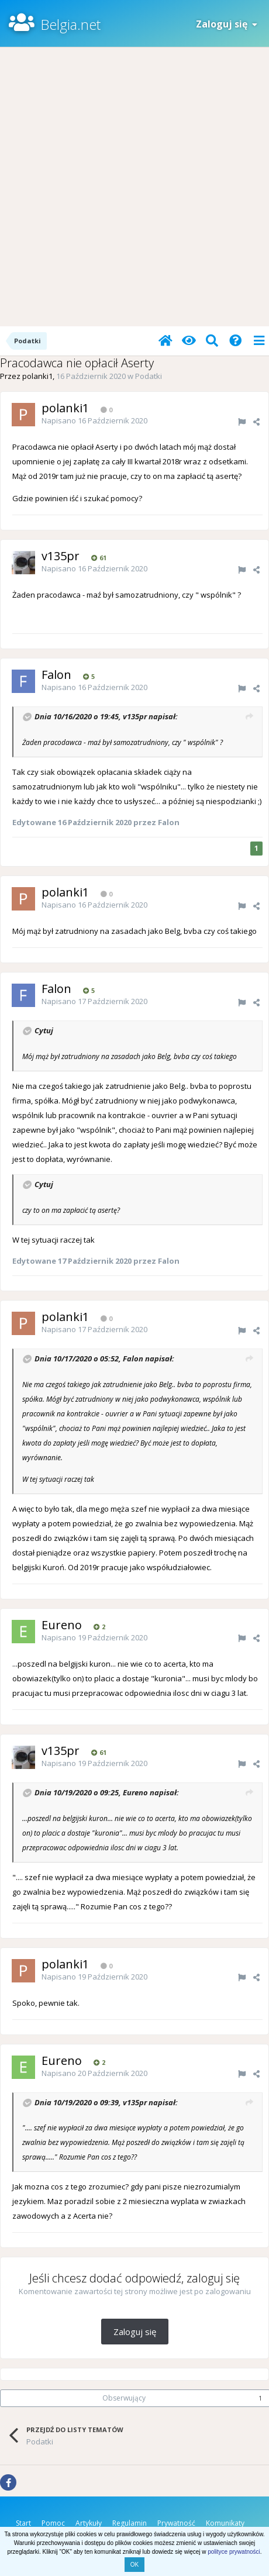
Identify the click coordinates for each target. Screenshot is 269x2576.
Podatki (148, 376)
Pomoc (53, 2523)
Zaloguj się (226, 24)
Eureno (135, 1792)
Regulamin (129, 2523)
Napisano (94, 420)
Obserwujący (124, 2398)
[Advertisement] (134, 186)
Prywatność (176, 2523)
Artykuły (88, 2523)
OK (134, 2564)
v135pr (135, 716)
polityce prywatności (234, 2552)
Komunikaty (225, 2523)
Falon (133, 1359)
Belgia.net (70, 24)
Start (23, 2523)
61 (98, 557)
